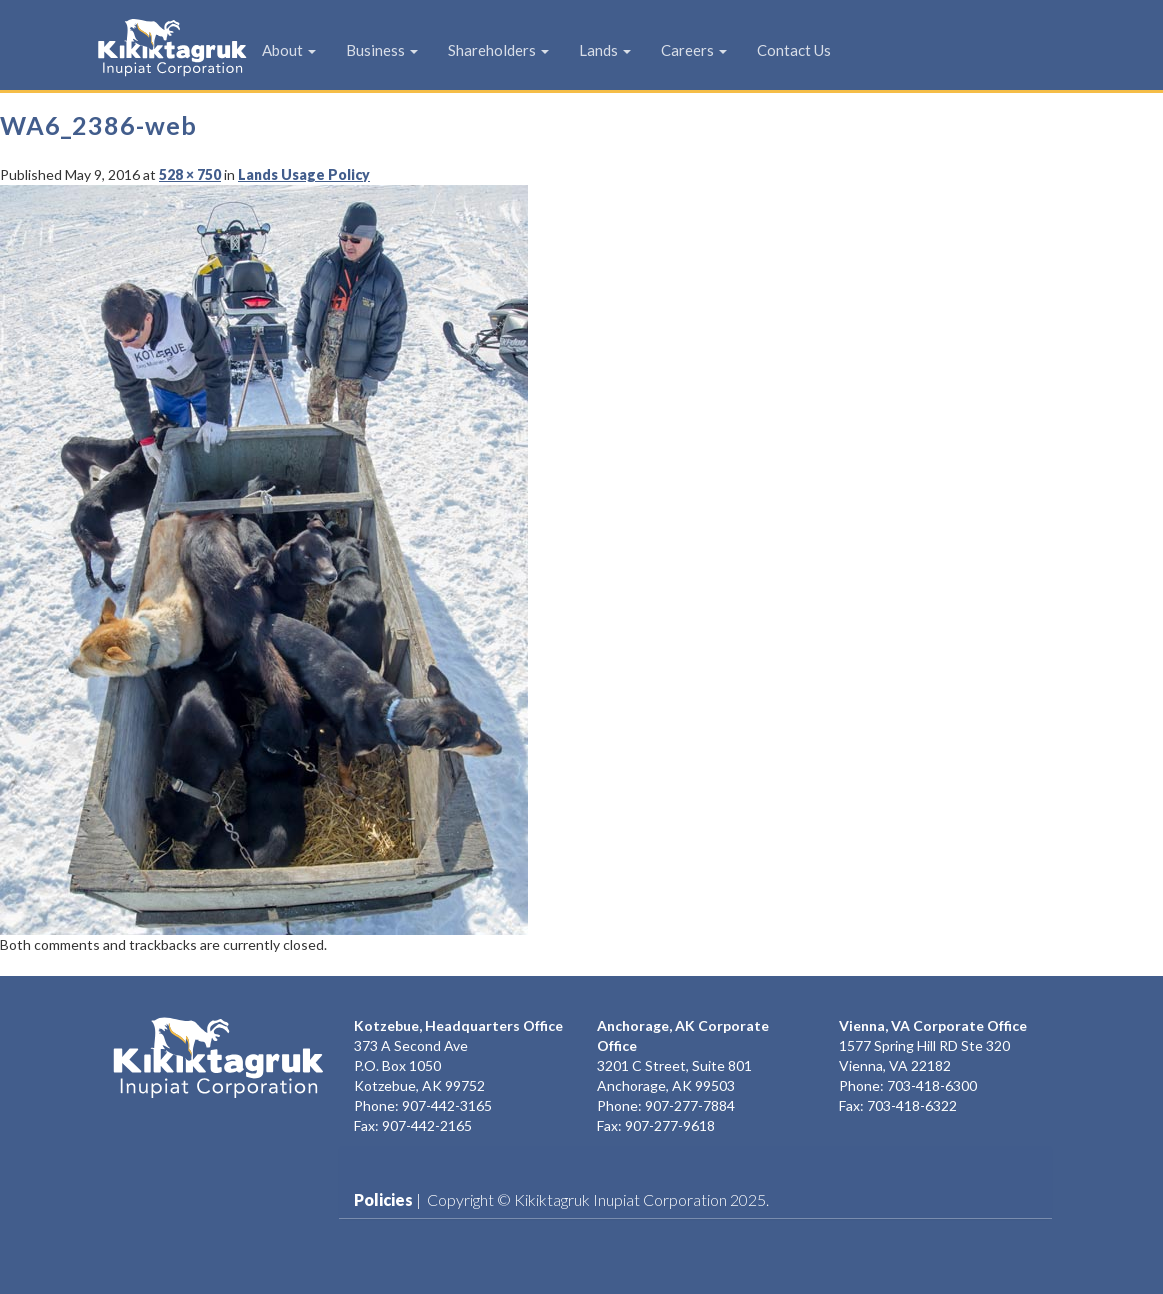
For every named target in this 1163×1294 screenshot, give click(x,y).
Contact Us (794, 50)
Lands (605, 50)
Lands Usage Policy (304, 174)
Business (382, 50)
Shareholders (498, 50)
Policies (383, 1199)
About (289, 50)
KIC (141, 47)
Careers (694, 50)
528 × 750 (190, 174)
